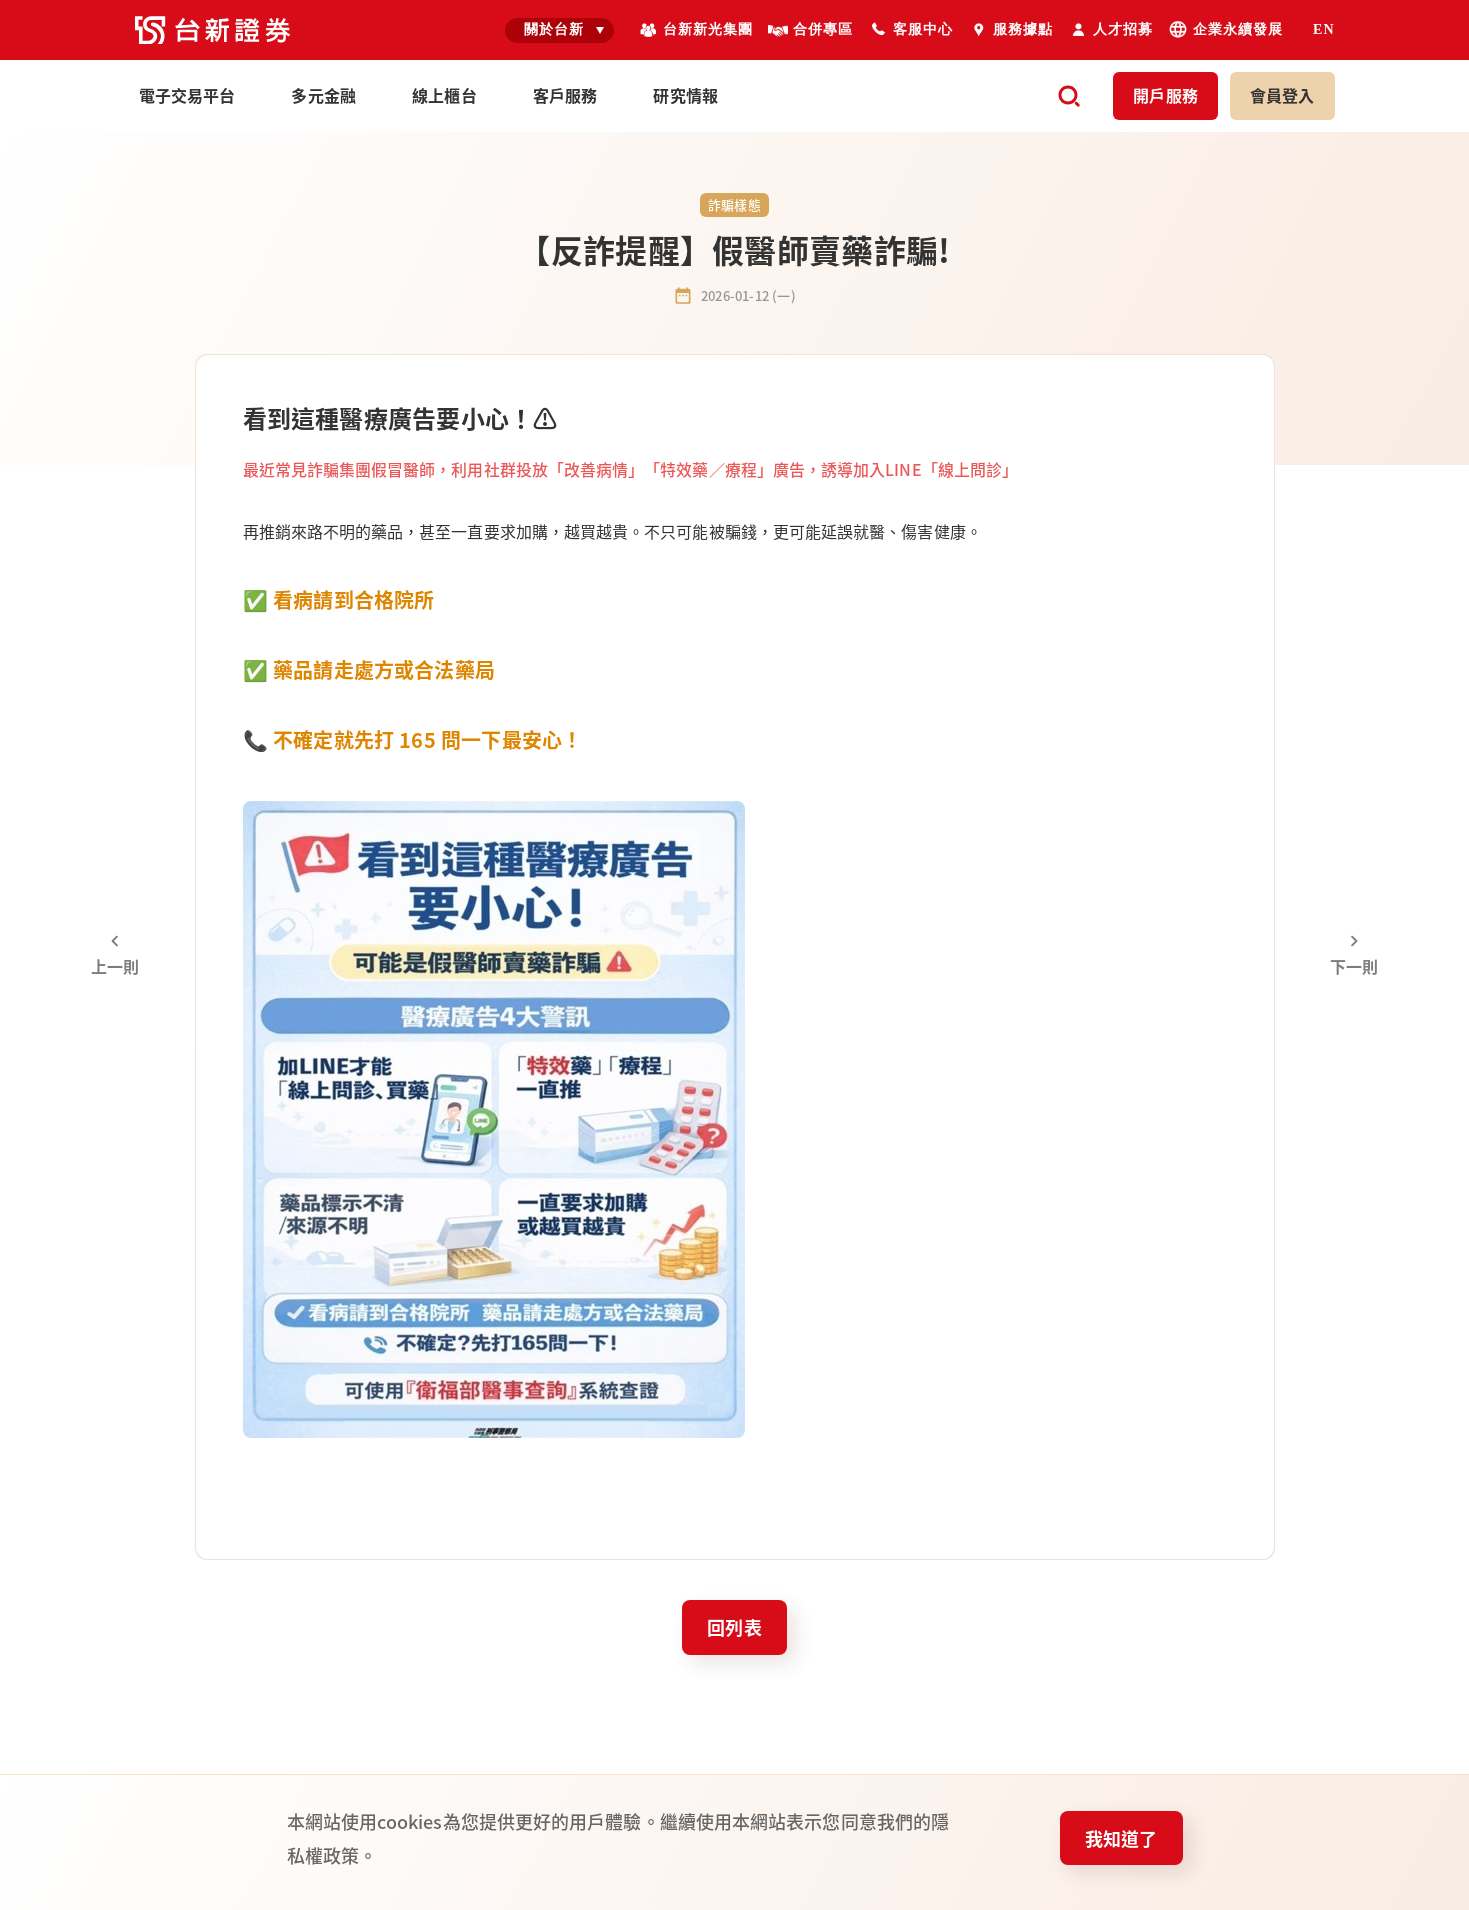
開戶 (1165, 95)
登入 (1282, 95)
